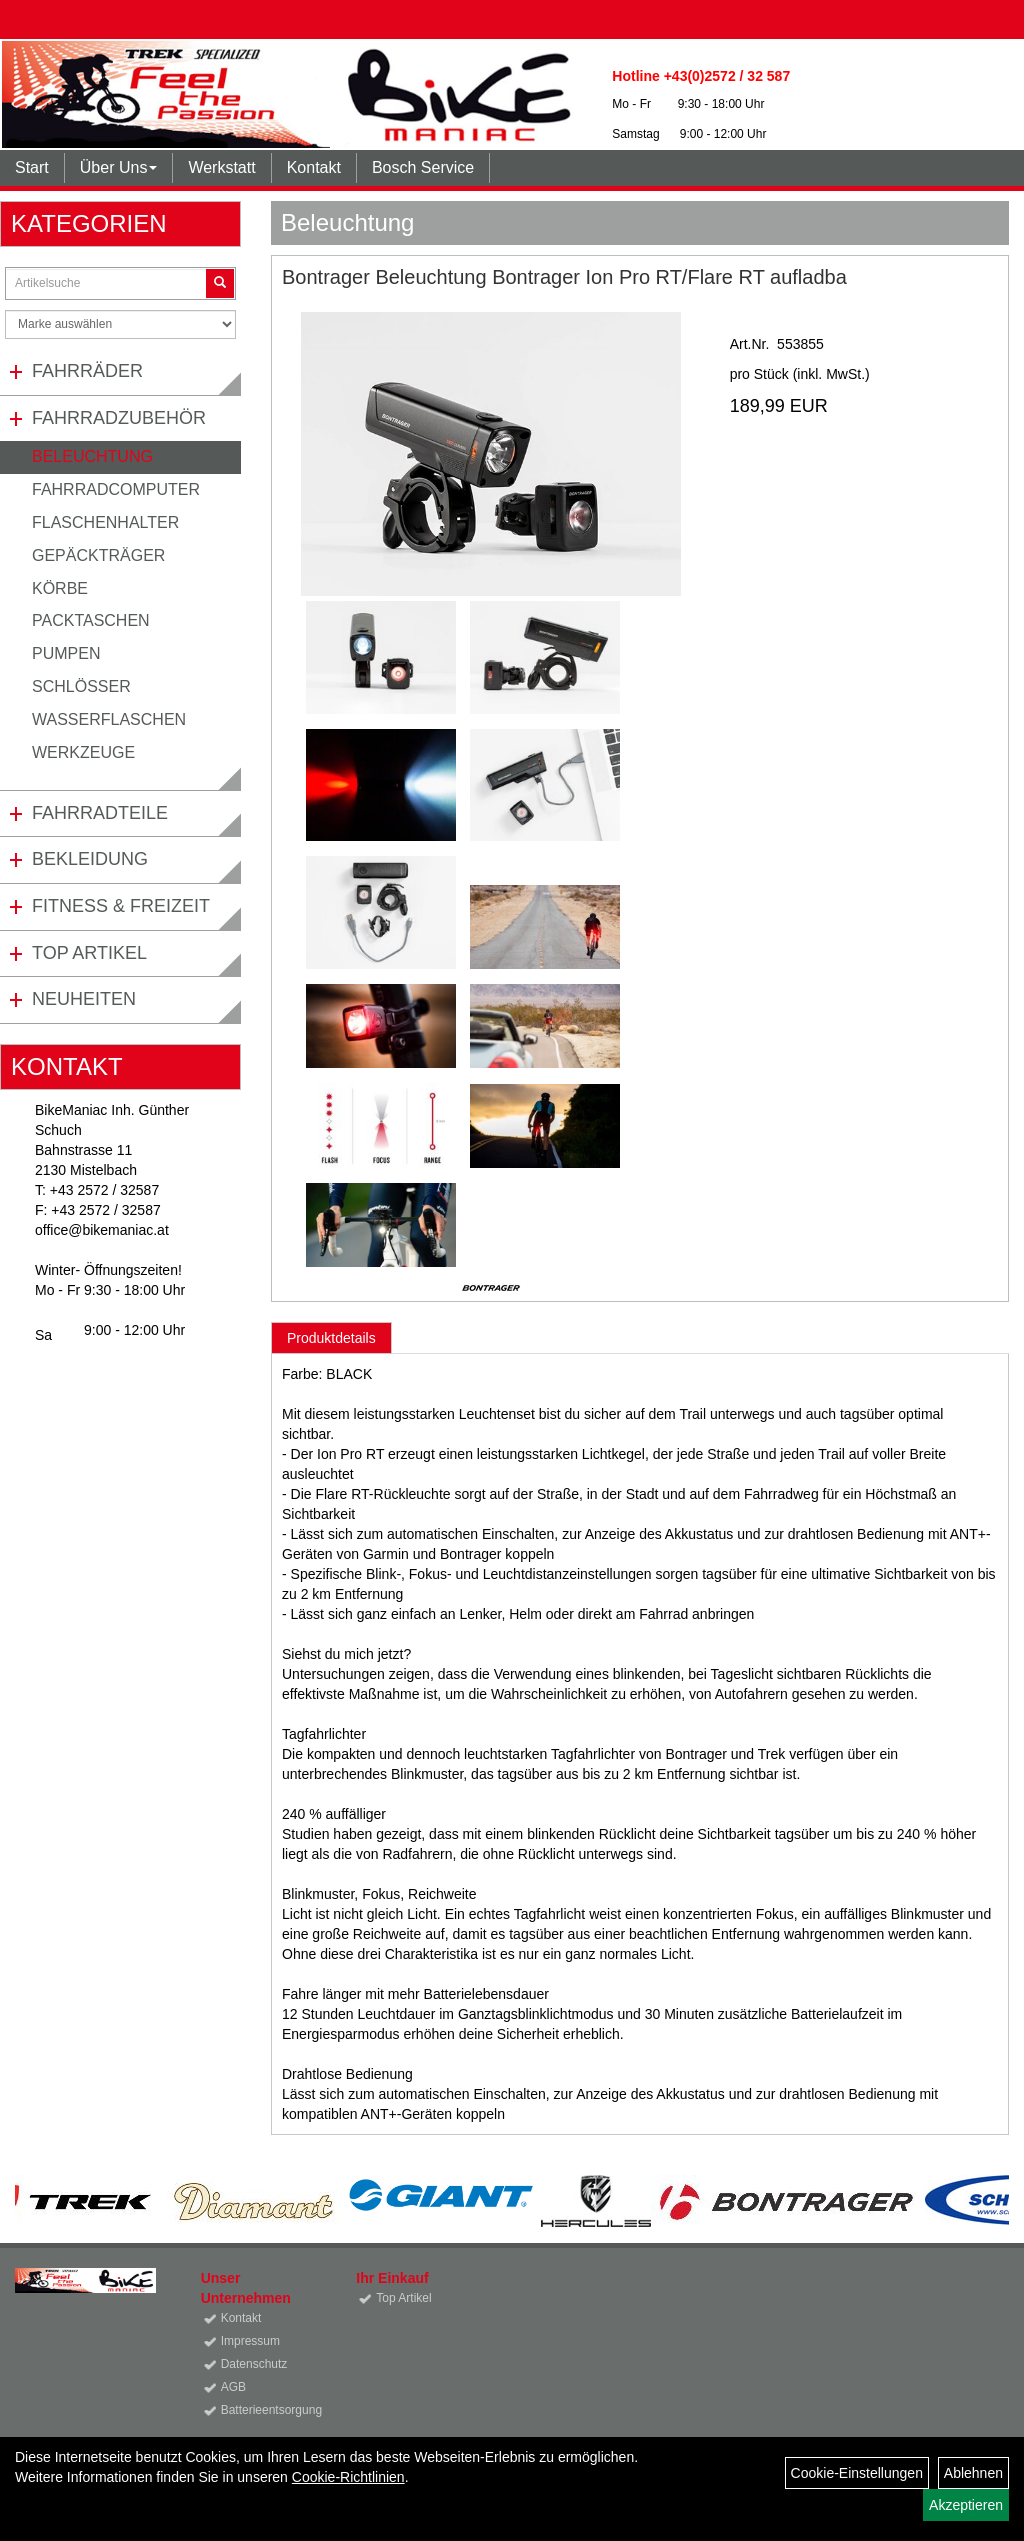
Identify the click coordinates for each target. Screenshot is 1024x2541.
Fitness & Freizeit (121, 906)
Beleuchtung (92, 456)
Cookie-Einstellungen (857, 2473)
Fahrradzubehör (119, 418)
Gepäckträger (98, 555)
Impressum (250, 2341)
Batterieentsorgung (266, 2410)
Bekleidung (90, 859)
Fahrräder (87, 371)
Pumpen (66, 653)
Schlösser (81, 686)
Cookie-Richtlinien (348, 2477)
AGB (233, 2387)
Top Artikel (89, 953)
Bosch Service (423, 167)
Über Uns (119, 167)
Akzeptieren (966, 2505)
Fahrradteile (100, 813)
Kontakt (314, 167)
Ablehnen (973, 2473)
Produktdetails (331, 1338)
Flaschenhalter (105, 522)
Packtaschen (91, 620)
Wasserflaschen (109, 719)
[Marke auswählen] (120, 324)
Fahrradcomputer (116, 489)
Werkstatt (221, 167)
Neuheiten (84, 999)
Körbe (60, 588)
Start (32, 167)
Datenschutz (254, 2364)
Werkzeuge (83, 752)
